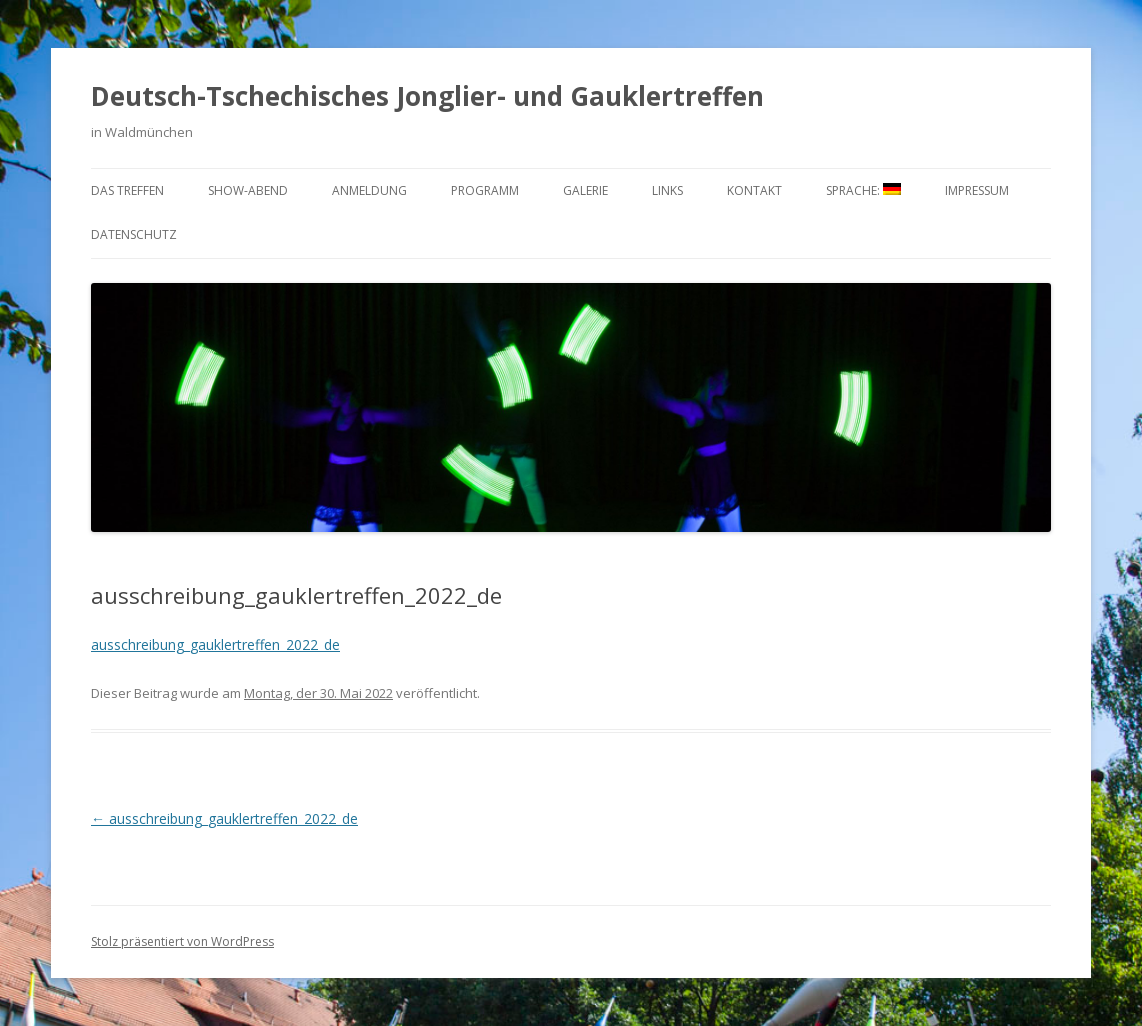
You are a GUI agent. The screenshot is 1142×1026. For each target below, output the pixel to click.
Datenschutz (134, 234)
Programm (485, 190)
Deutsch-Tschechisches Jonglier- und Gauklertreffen (427, 96)
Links (667, 190)
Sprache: (863, 190)
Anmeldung (369, 190)
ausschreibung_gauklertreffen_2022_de (215, 644)
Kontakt (754, 190)
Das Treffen (127, 190)
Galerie (585, 190)
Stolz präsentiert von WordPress (182, 941)
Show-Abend (248, 190)
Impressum (977, 190)
